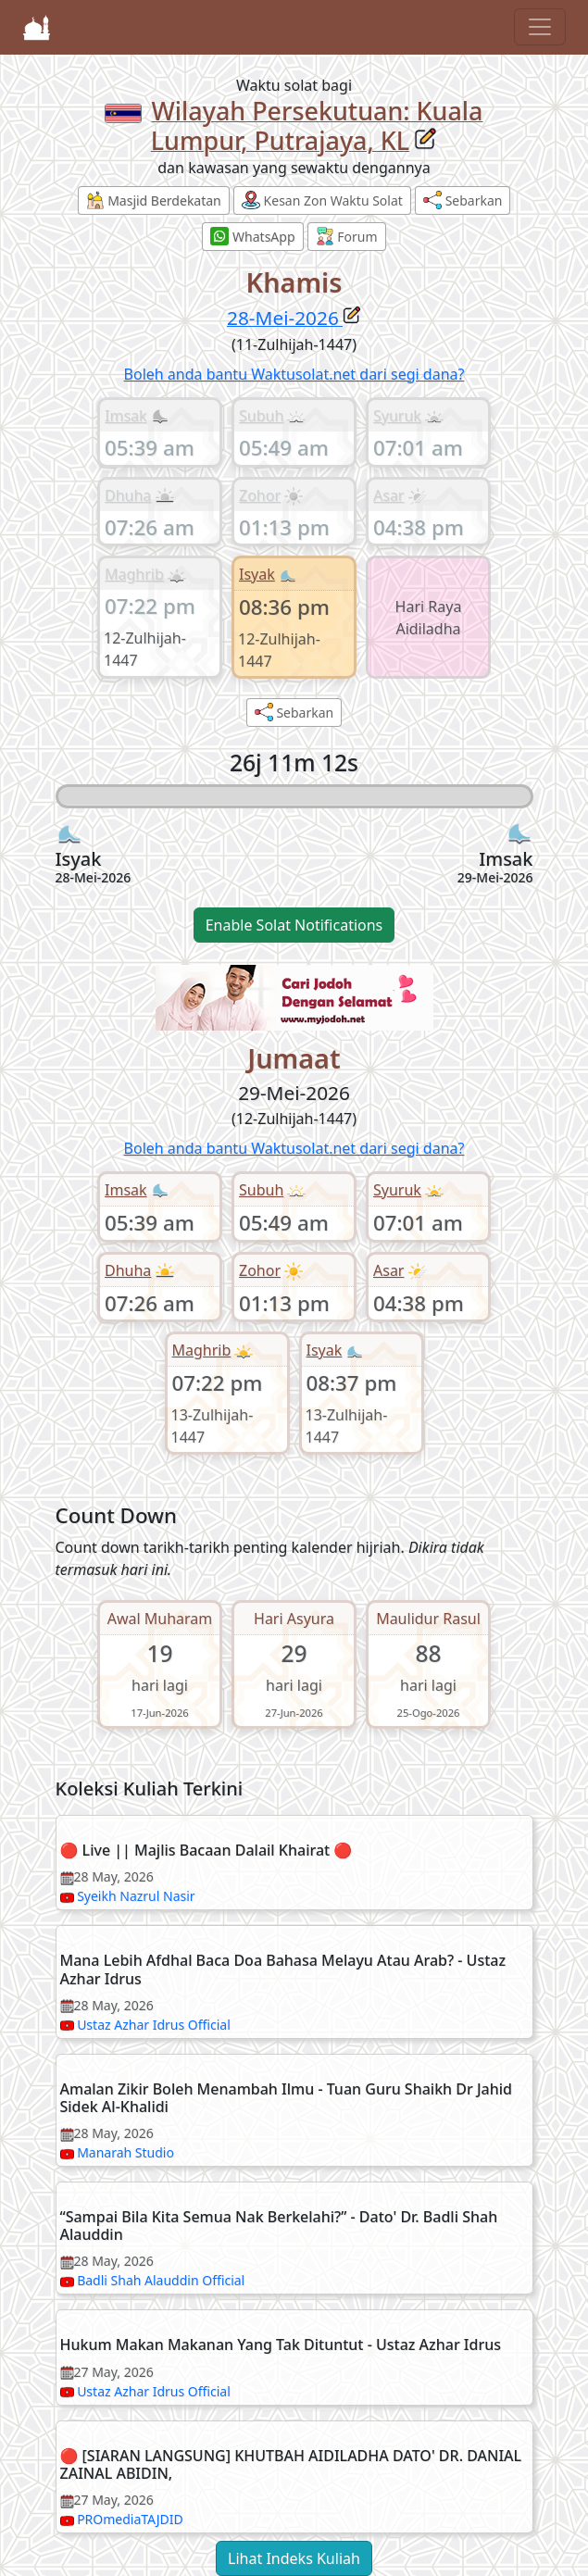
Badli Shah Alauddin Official (160, 2280)
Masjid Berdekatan (153, 200)
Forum (347, 236)
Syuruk (397, 416)
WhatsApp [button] (252, 236)
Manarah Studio (125, 2152)
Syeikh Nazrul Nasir (135, 1896)
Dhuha (128, 495)
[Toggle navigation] (540, 26)
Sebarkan (462, 200)
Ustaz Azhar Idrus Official (154, 2024)
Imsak (126, 416)
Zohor (260, 495)
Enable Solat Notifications (294, 925)
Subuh (261, 416)
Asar (388, 495)
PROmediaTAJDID (130, 2519)
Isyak (257, 574)
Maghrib (134, 574)
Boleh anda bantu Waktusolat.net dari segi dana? (294, 374)
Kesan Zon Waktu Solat (322, 200)
